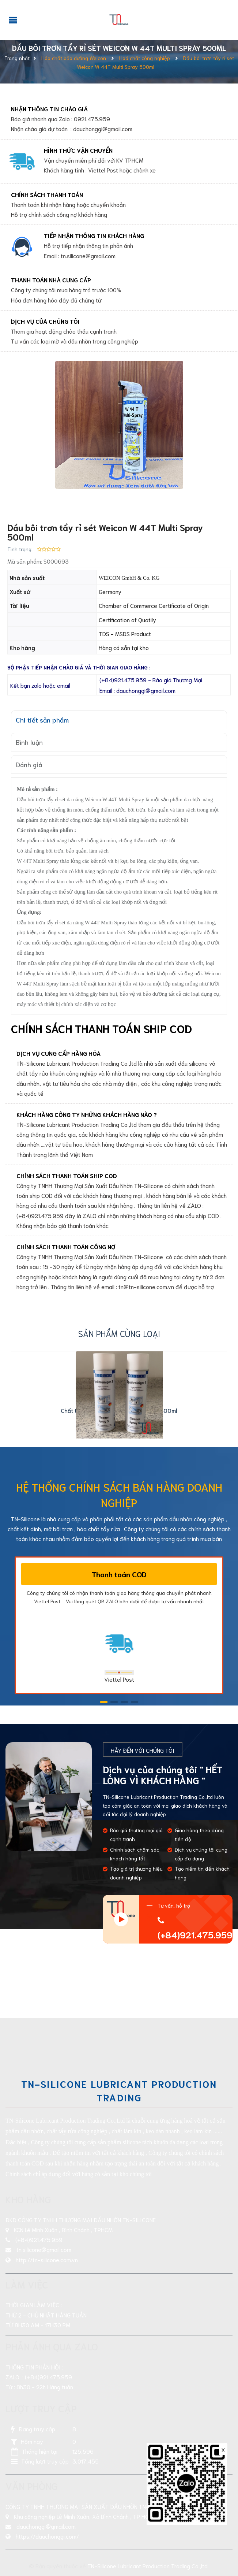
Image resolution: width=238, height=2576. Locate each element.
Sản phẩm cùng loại (119, 1333)
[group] (119, 425)
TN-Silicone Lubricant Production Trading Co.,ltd (147, 2565)
